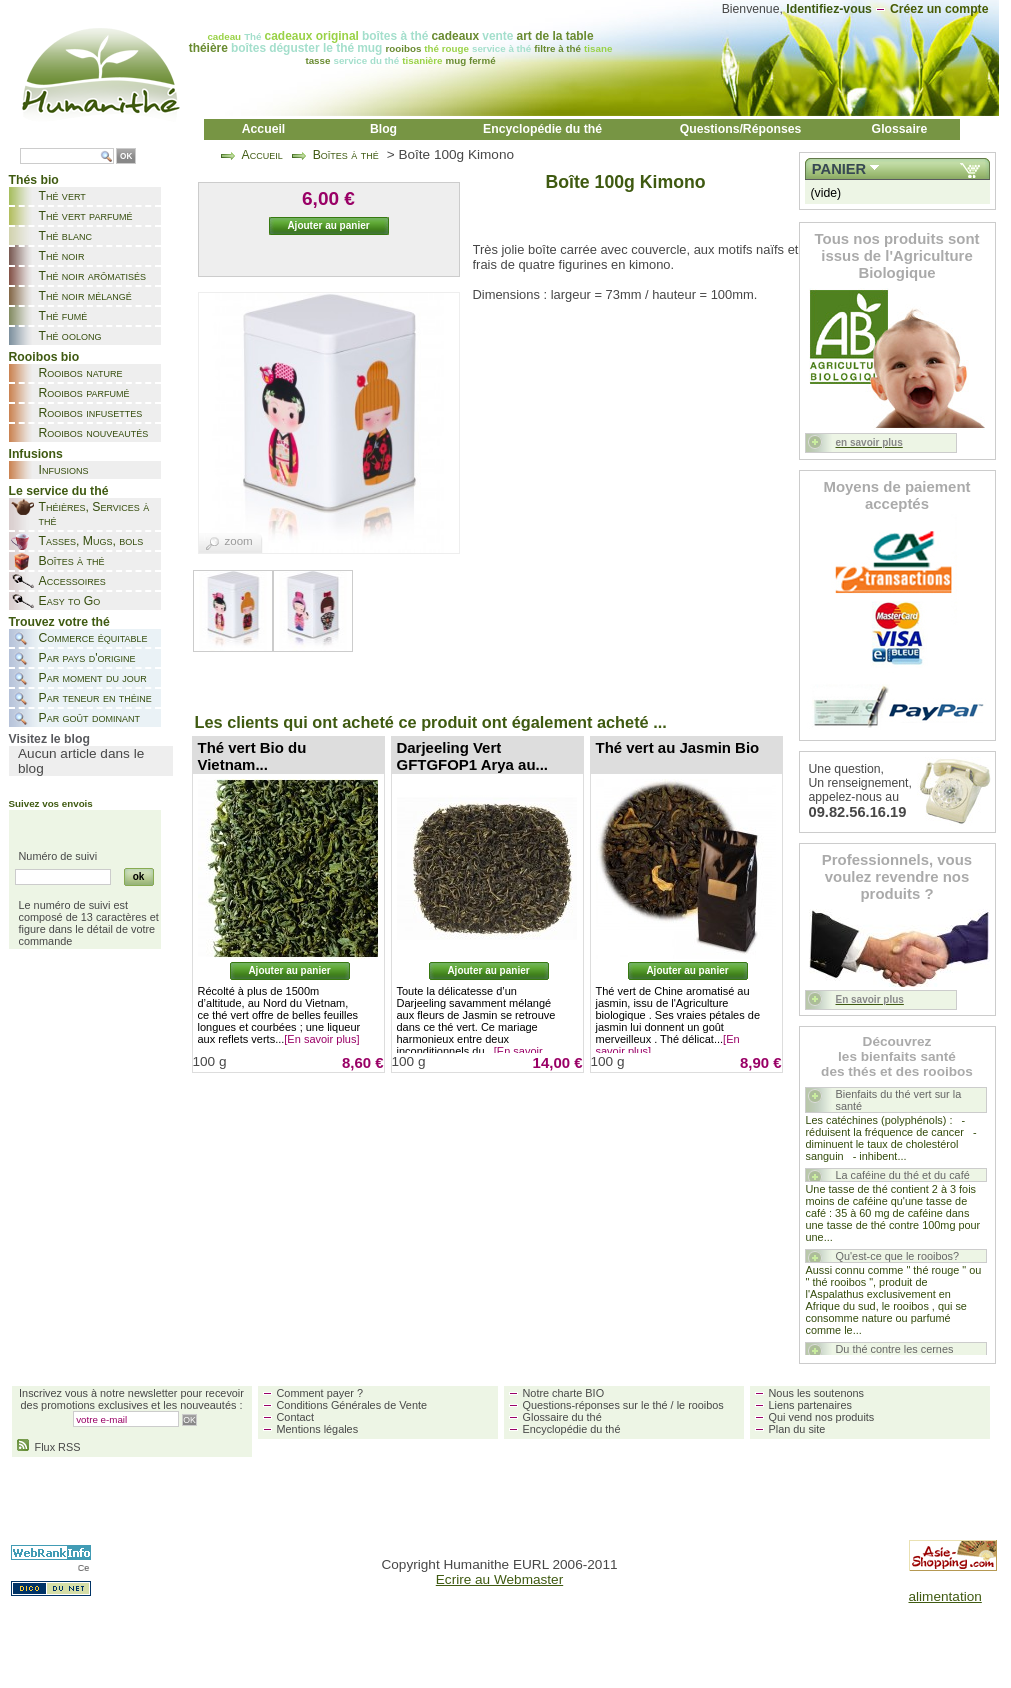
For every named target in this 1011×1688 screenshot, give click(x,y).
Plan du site (797, 1429)
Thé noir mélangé (85, 296)
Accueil (264, 129)
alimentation (945, 1596)
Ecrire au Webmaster (499, 1579)
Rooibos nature (81, 373)
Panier (839, 169)
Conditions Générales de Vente (352, 1405)
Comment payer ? (320, 1393)
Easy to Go (70, 601)
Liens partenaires (810, 1405)
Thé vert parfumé (86, 216)
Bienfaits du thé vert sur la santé (899, 1100)
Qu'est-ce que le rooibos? (898, 1256)
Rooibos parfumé (84, 393)
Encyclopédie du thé (542, 129)
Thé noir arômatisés (93, 276)
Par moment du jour (93, 678)
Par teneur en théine (95, 698)
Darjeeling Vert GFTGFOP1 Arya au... (473, 756)
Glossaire (900, 129)
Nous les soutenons (817, 1393)
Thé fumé (63, 316)
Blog (383, 129)
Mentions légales (318, 1429)
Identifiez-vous (829, 9)
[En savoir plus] (321, 1039)
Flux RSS (49, 1447)
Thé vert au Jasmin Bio (678, 747)
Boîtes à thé (72, 561)
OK (126, 156)
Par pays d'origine (87, 658)
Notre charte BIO (564, 1393)
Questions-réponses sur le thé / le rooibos (623, 1405)
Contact (295, 1417)
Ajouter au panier (289, 970)
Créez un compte (939, 9)
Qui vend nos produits (822, 1417)
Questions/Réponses (741, 129)
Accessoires (72, 581)
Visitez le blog (49, 739)
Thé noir (62, 256)
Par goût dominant (89, 718)
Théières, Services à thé (94, 514)
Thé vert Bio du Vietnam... (252, 756)
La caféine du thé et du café (903, 1175)
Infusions (64, 470)
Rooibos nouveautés (94, 433)
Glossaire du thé (562, 1417)
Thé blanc (65, 236)
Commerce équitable (93, 638)
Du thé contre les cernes (895, 1349)
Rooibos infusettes (91, 413)
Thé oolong (70, 336)
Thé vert (62, 196)
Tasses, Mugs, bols (91, 541)
